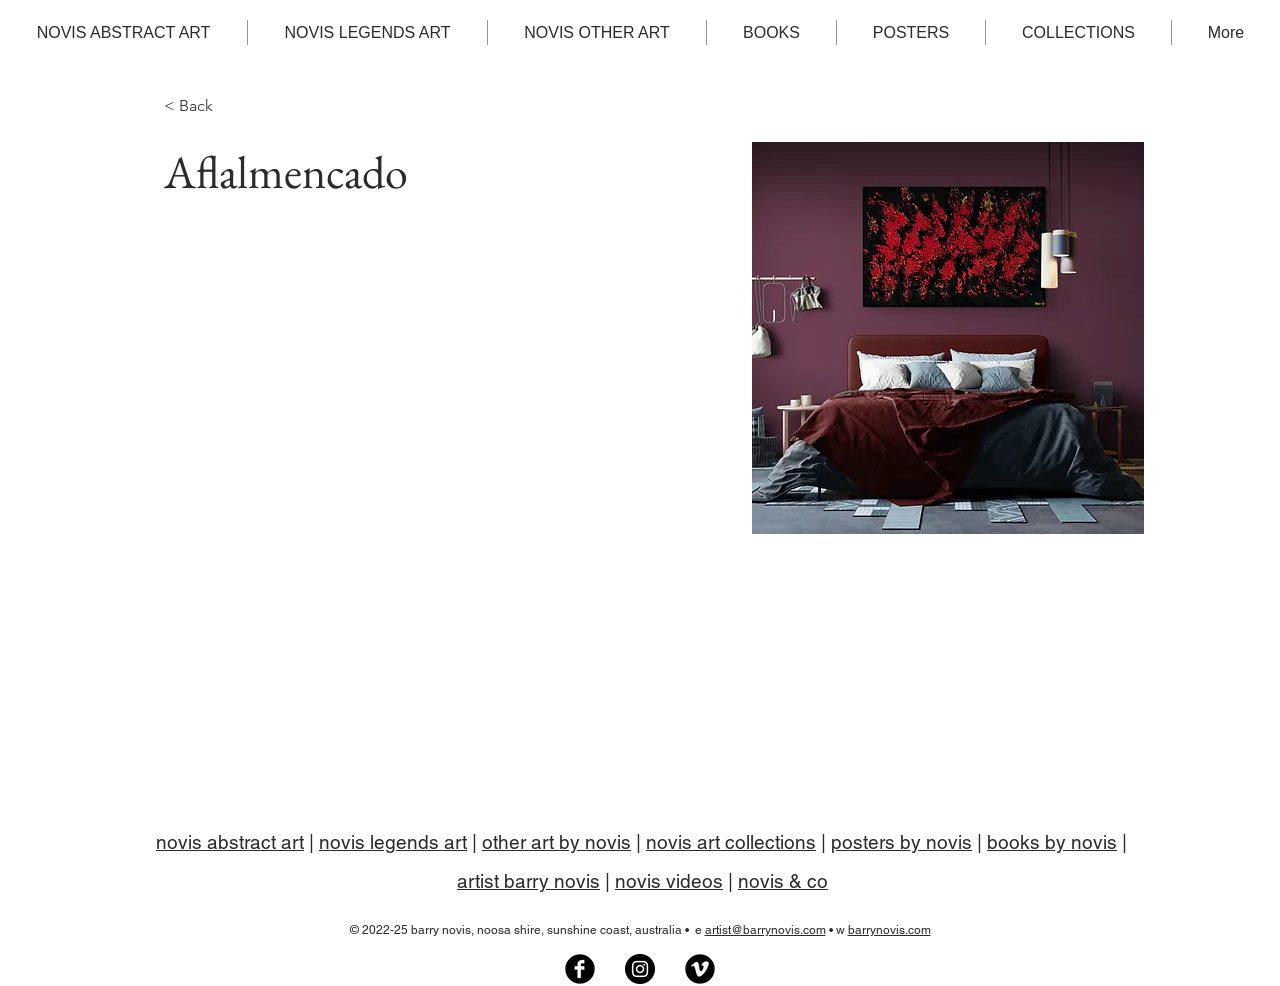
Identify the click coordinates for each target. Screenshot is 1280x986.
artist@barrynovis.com (765, 930)
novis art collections (731, 842)
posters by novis (901, 842)
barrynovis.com (889, 930)
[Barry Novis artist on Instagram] (640, 969)
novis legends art (393, 842)
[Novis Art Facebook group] (580, 969)
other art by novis (556, 842)
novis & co (783, 881)
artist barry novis (528, 881)
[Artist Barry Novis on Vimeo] (700, 969)
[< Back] (203, 106)
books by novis (1052, 842)
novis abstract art (230, 842)
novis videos (669, 881)
